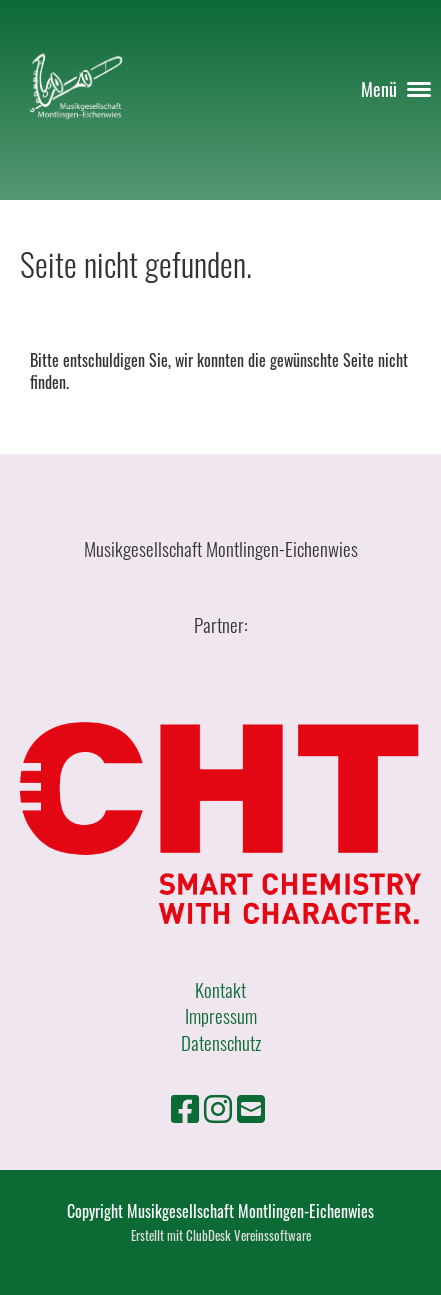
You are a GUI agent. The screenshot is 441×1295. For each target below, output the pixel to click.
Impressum (221, 1015)
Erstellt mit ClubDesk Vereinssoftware (221, 1235)
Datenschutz (221, 1042)
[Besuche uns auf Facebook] (185, 1106)
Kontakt (220, 989)
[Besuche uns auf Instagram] (218, 1106)
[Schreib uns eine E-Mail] (251, 1106)
